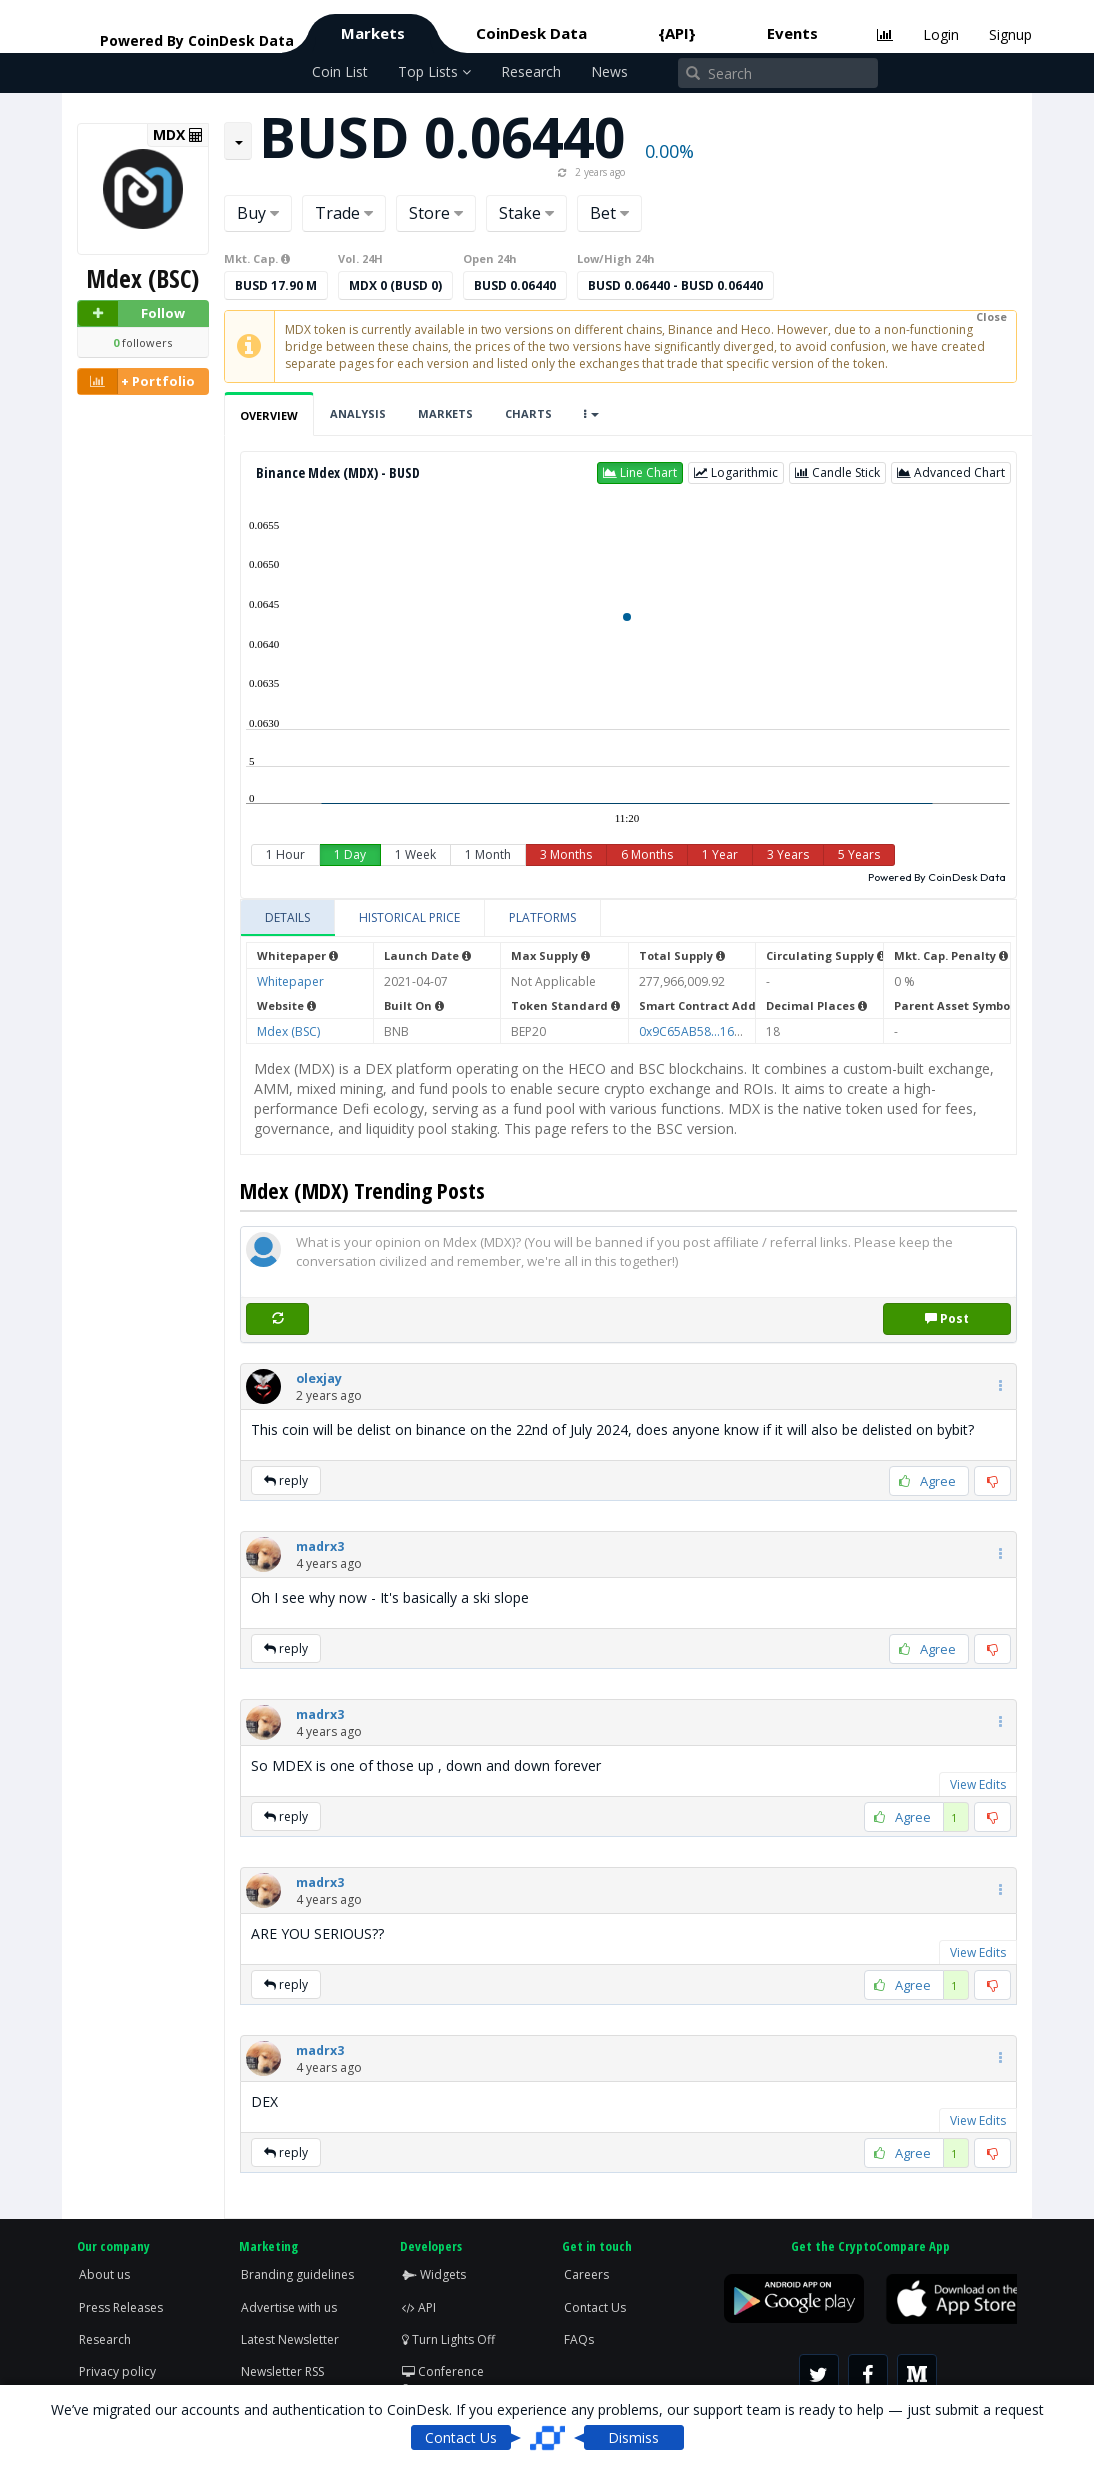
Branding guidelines (297, 2274)
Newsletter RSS (282, 2371)
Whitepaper (290, 981)
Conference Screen (443, 2380)
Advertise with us (289, 2307)
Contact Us (595, 2307)
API (419, 2307)
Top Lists (434, 71)
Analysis (358, 413)
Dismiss (633, 2437)
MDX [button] (178, 135)
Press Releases (121, 2307)
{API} (677, 33)
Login (941, 34)
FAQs (579, 2339)
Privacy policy (117, 2371)
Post (947, 1318)
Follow (131, 313)
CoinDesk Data (531, 33)
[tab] (288, 918)
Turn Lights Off (448, 2339)
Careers (586, 2274)
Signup (1010, 34)
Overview (269, 415)
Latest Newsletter (290, 2339)
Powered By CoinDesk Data (937, 877)
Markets (373, 33)
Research (531, 71)
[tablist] (628, 918)
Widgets (434, 2274)
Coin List (340, 71)
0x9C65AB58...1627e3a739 (714, 1031)
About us (104, 2274)
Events (792, 33)
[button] (640, 473)
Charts (528, 413)
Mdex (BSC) (288, 1031)
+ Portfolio (136, 381)
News (609, 71)
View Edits (978, 1784)
